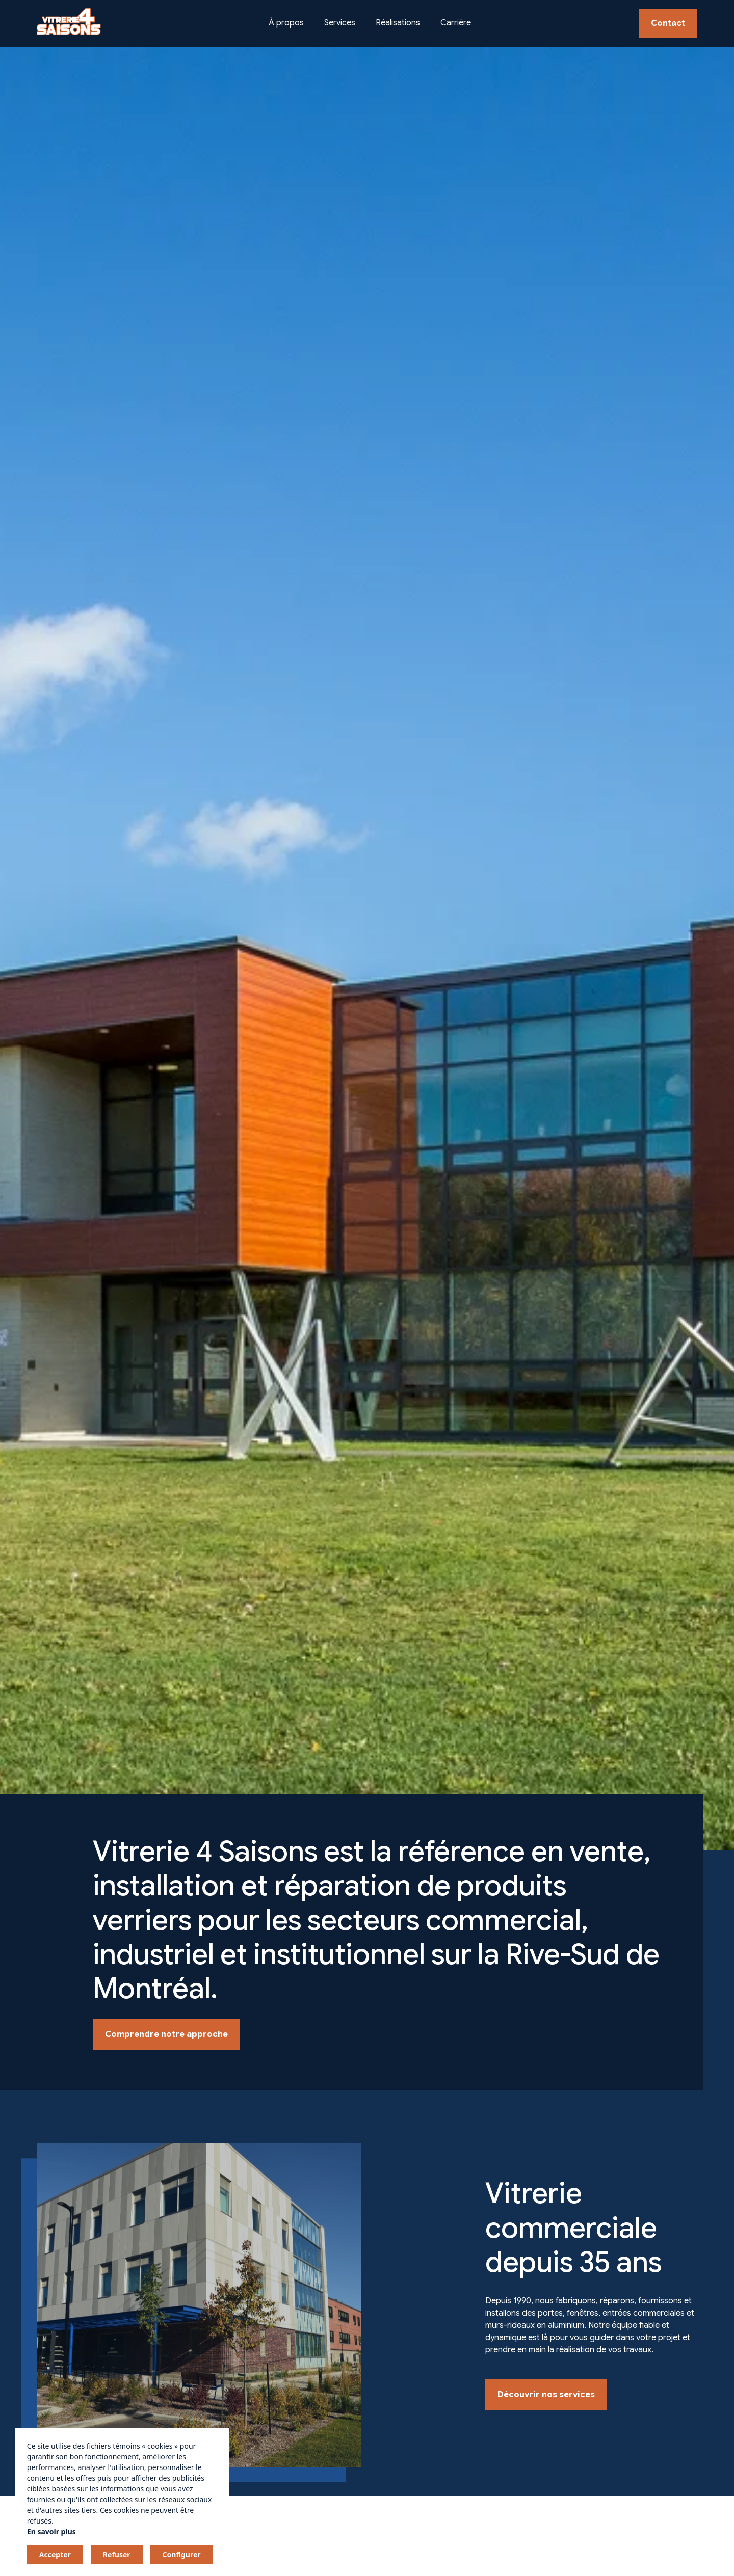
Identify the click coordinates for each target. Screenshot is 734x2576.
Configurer (182, 2554)
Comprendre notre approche (166, 2034)
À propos (286, 23)
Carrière (455, 23)
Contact (668, 23)
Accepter (55, 2554)
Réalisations (398, 23)
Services (339, 23)
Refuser (116, 2554)
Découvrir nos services (546, 2395)
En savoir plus (51, 2531)
